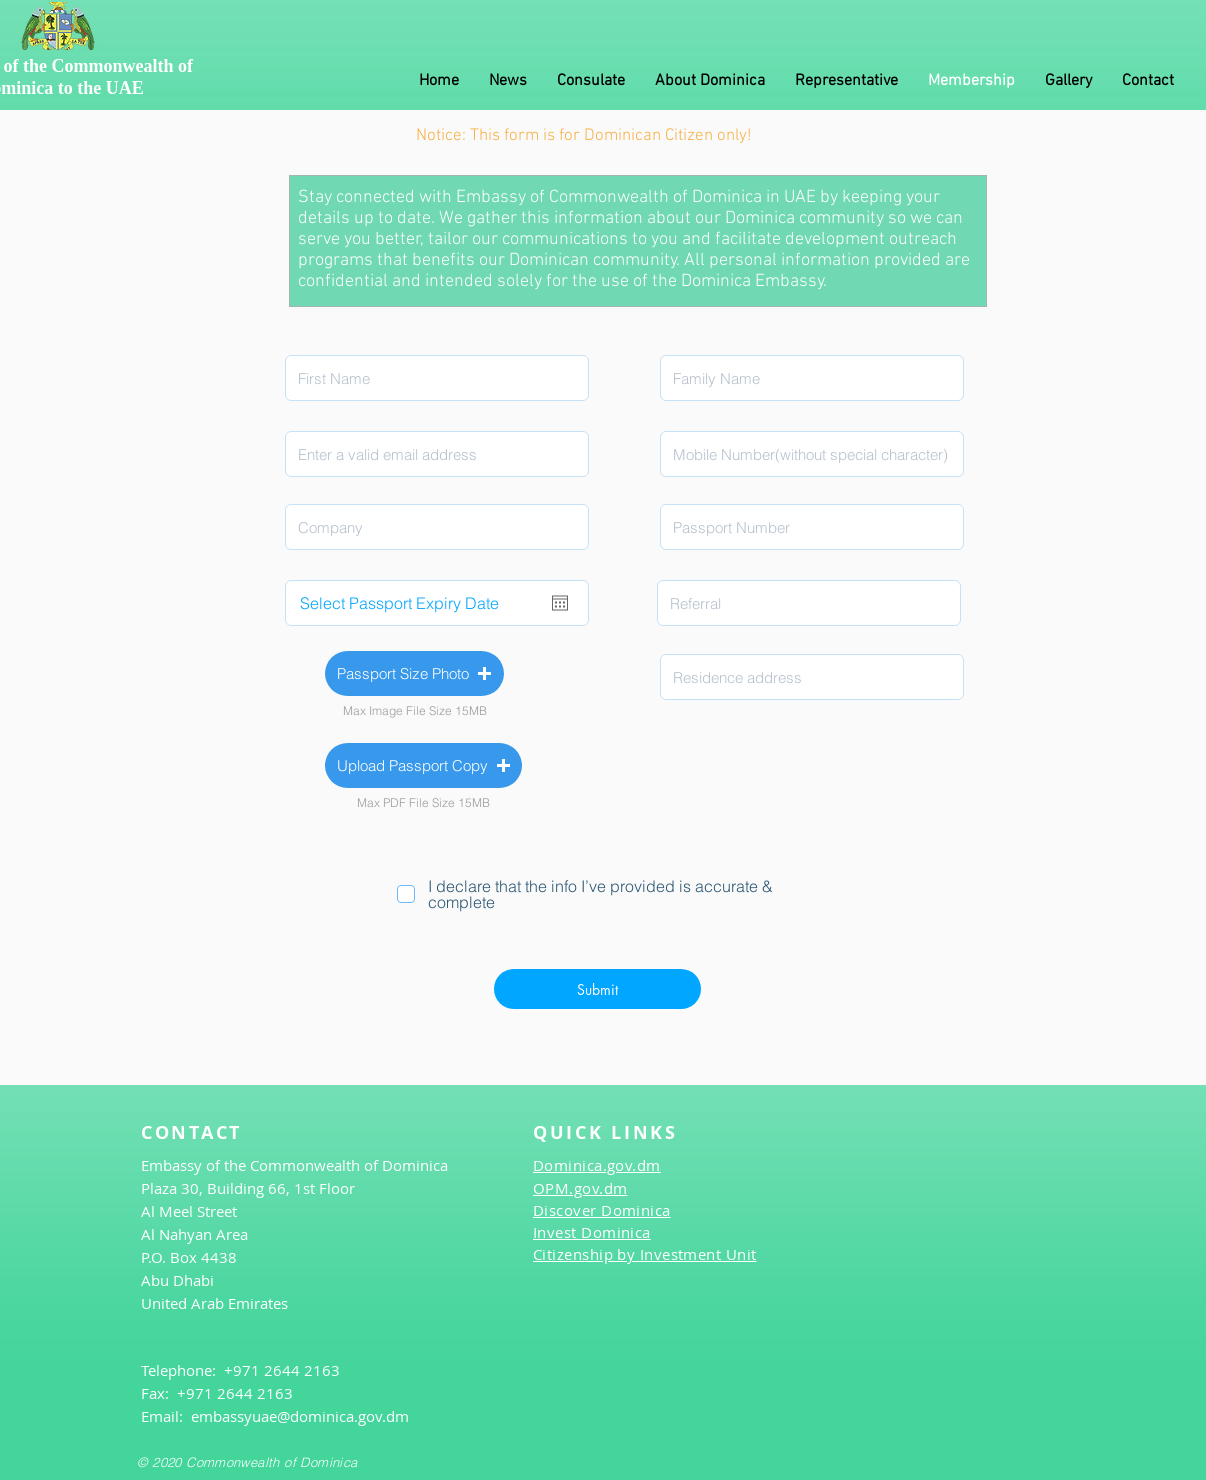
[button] (414, 673)
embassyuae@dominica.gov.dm (300, 1416)
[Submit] (597, 989)
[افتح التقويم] (560, 603)
